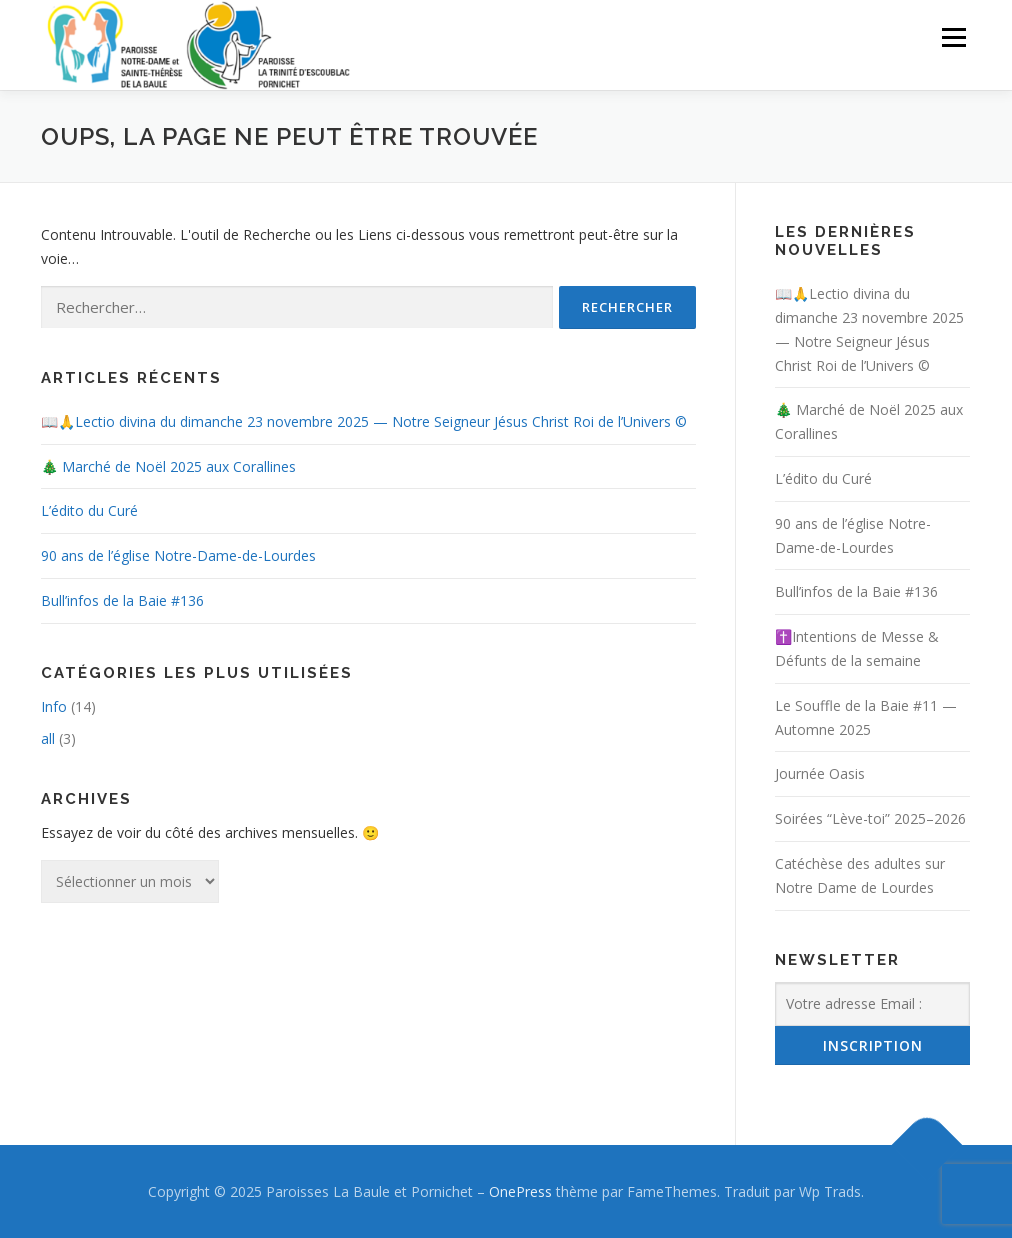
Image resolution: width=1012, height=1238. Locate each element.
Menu (953, 37)
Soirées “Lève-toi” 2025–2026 (870, 818)
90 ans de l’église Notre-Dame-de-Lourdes (178, 555)
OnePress (520, 1191)
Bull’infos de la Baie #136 (122, 600)
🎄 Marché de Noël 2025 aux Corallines (168, 466)
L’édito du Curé (89, 510)
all (48, 738)
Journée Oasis (820, 773)
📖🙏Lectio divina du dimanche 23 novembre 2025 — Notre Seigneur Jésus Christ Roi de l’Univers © (364, 421)
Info (54, 706)
